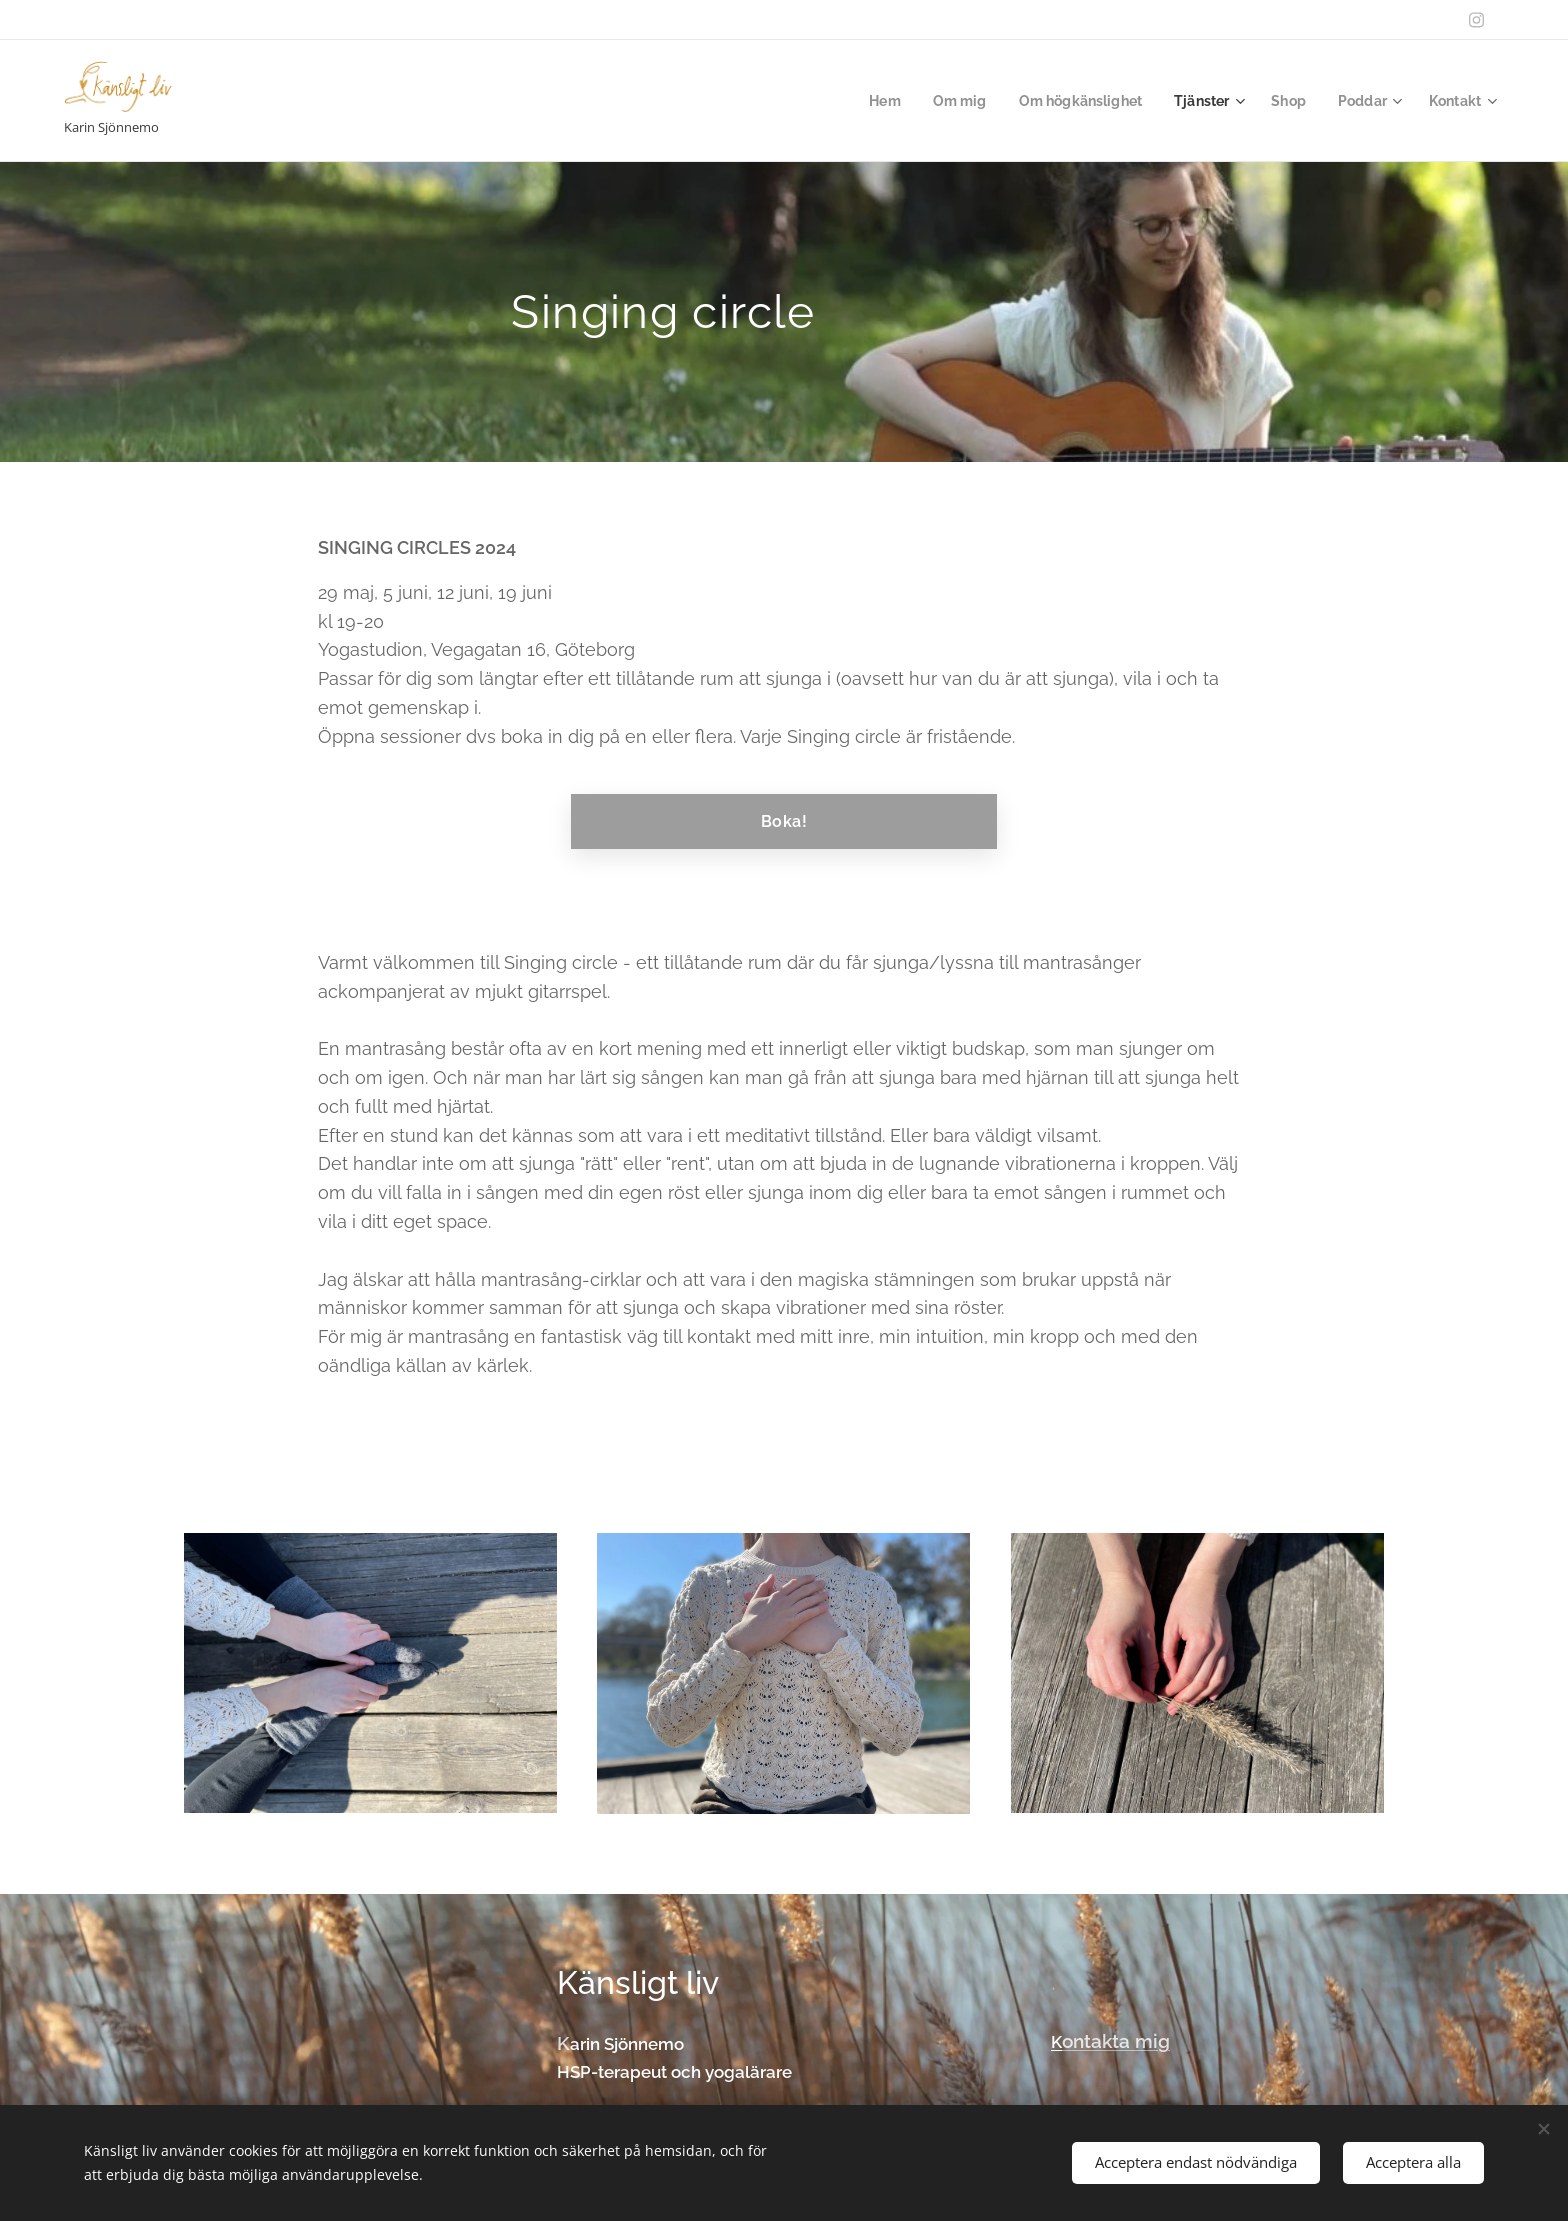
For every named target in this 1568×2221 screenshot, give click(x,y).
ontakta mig (1116, 2041)
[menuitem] (864, 101)
